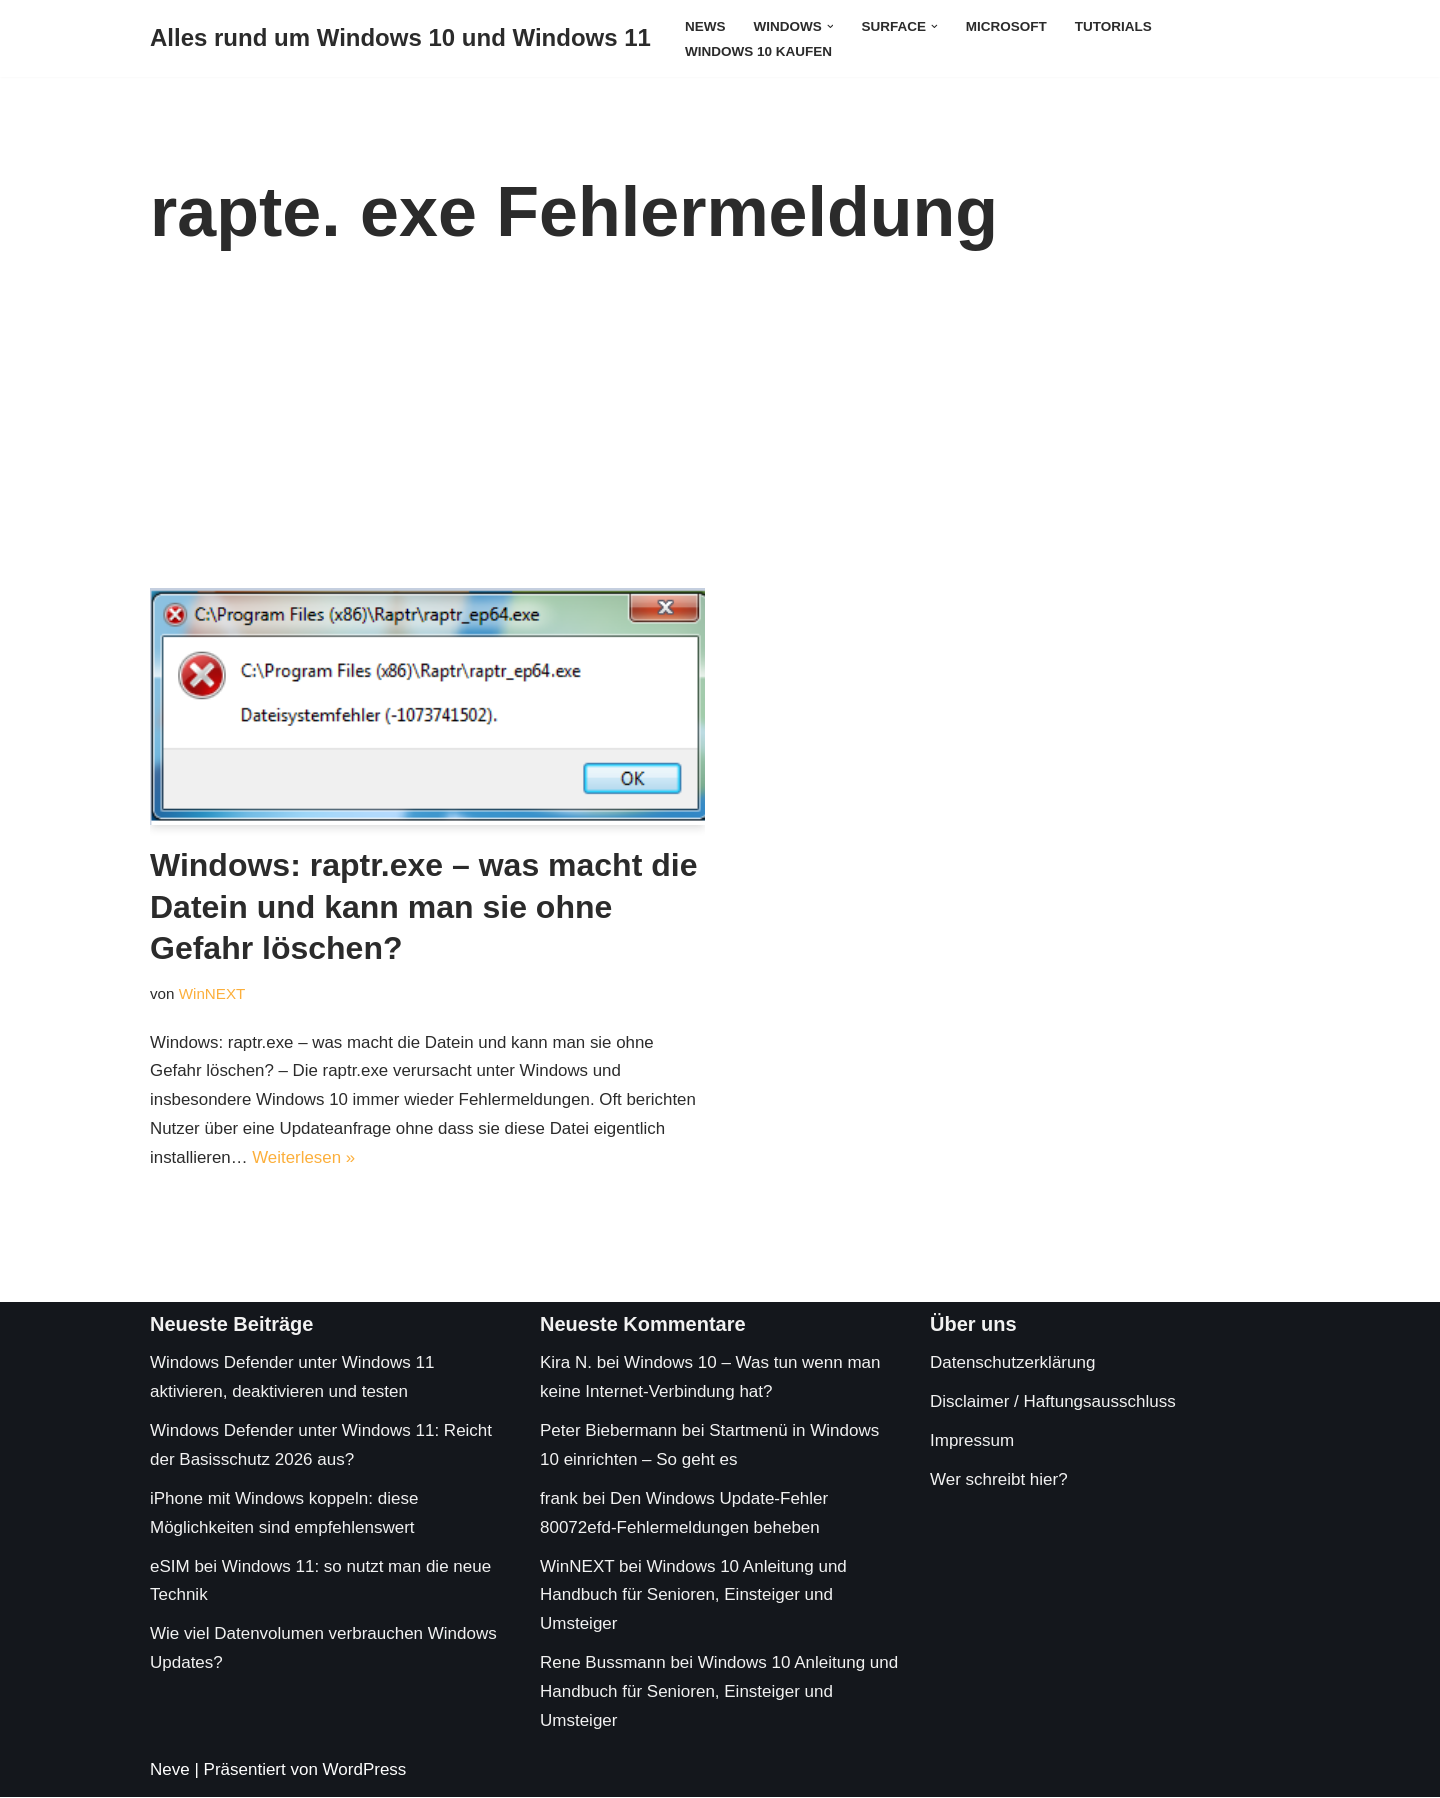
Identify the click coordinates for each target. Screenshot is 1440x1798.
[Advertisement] (720, 438)
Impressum (972, 1441)
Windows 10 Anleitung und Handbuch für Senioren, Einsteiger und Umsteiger (693, 1596)
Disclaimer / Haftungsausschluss (1053, 1402)
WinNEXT (212, 993)
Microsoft (1008, 26)
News (705, 26)
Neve (170, 1770)
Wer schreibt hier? (999, 1480)
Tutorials (1116, 26)
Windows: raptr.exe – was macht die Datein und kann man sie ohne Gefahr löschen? (423, 906)
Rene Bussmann (603, 1663)
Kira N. (566, 1363)
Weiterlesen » (305, 1157)
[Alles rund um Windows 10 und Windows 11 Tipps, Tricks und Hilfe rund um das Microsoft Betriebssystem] (400, 38)
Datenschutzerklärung (1012, 1363)
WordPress (365, 1770)
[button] (830, 25)
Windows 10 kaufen (759, 51)
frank (559, 1499)
